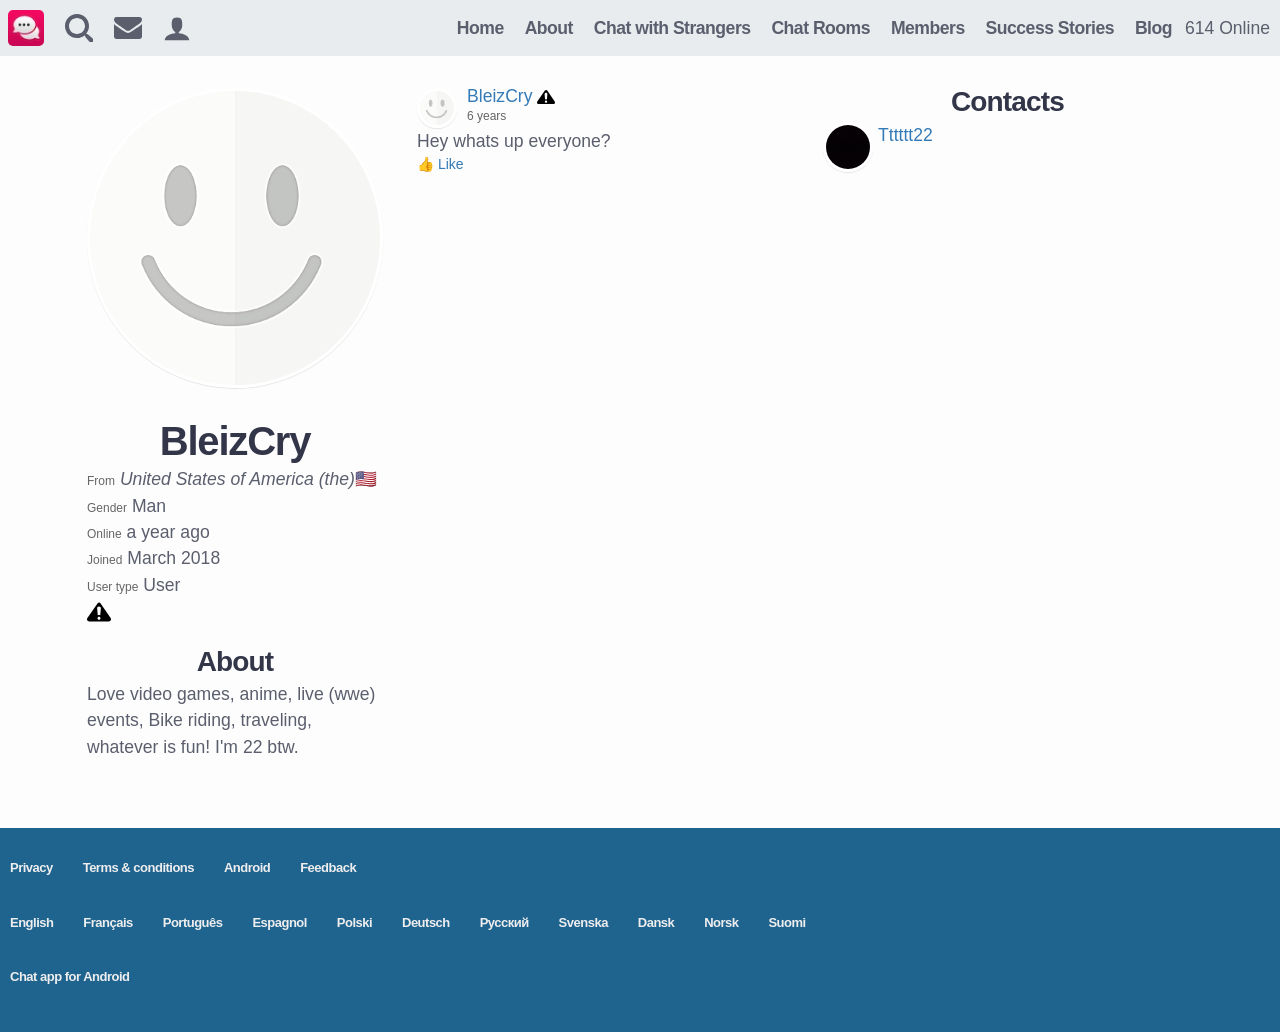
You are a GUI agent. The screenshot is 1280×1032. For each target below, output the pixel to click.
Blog (1153, 28)
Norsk (721, 922)
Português (193, 922)
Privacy (31, 867)
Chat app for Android (70, 976)
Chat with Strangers (672, 28)
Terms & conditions (138, 867)
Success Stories (1050, 28)
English (31, 922)
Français (107, 922)
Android (247, 867)
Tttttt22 (905, 135)
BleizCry (500, 96)
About (549, 28)
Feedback (328, 867)
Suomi (786, 922)
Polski (354, 922)
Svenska (583, 922)
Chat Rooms (820, 28)
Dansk (656, 922)
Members (928, 28)
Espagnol (279, 922)
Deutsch (426, 922)
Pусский (504, 922)
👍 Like (440, 164)
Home (480, 28)
